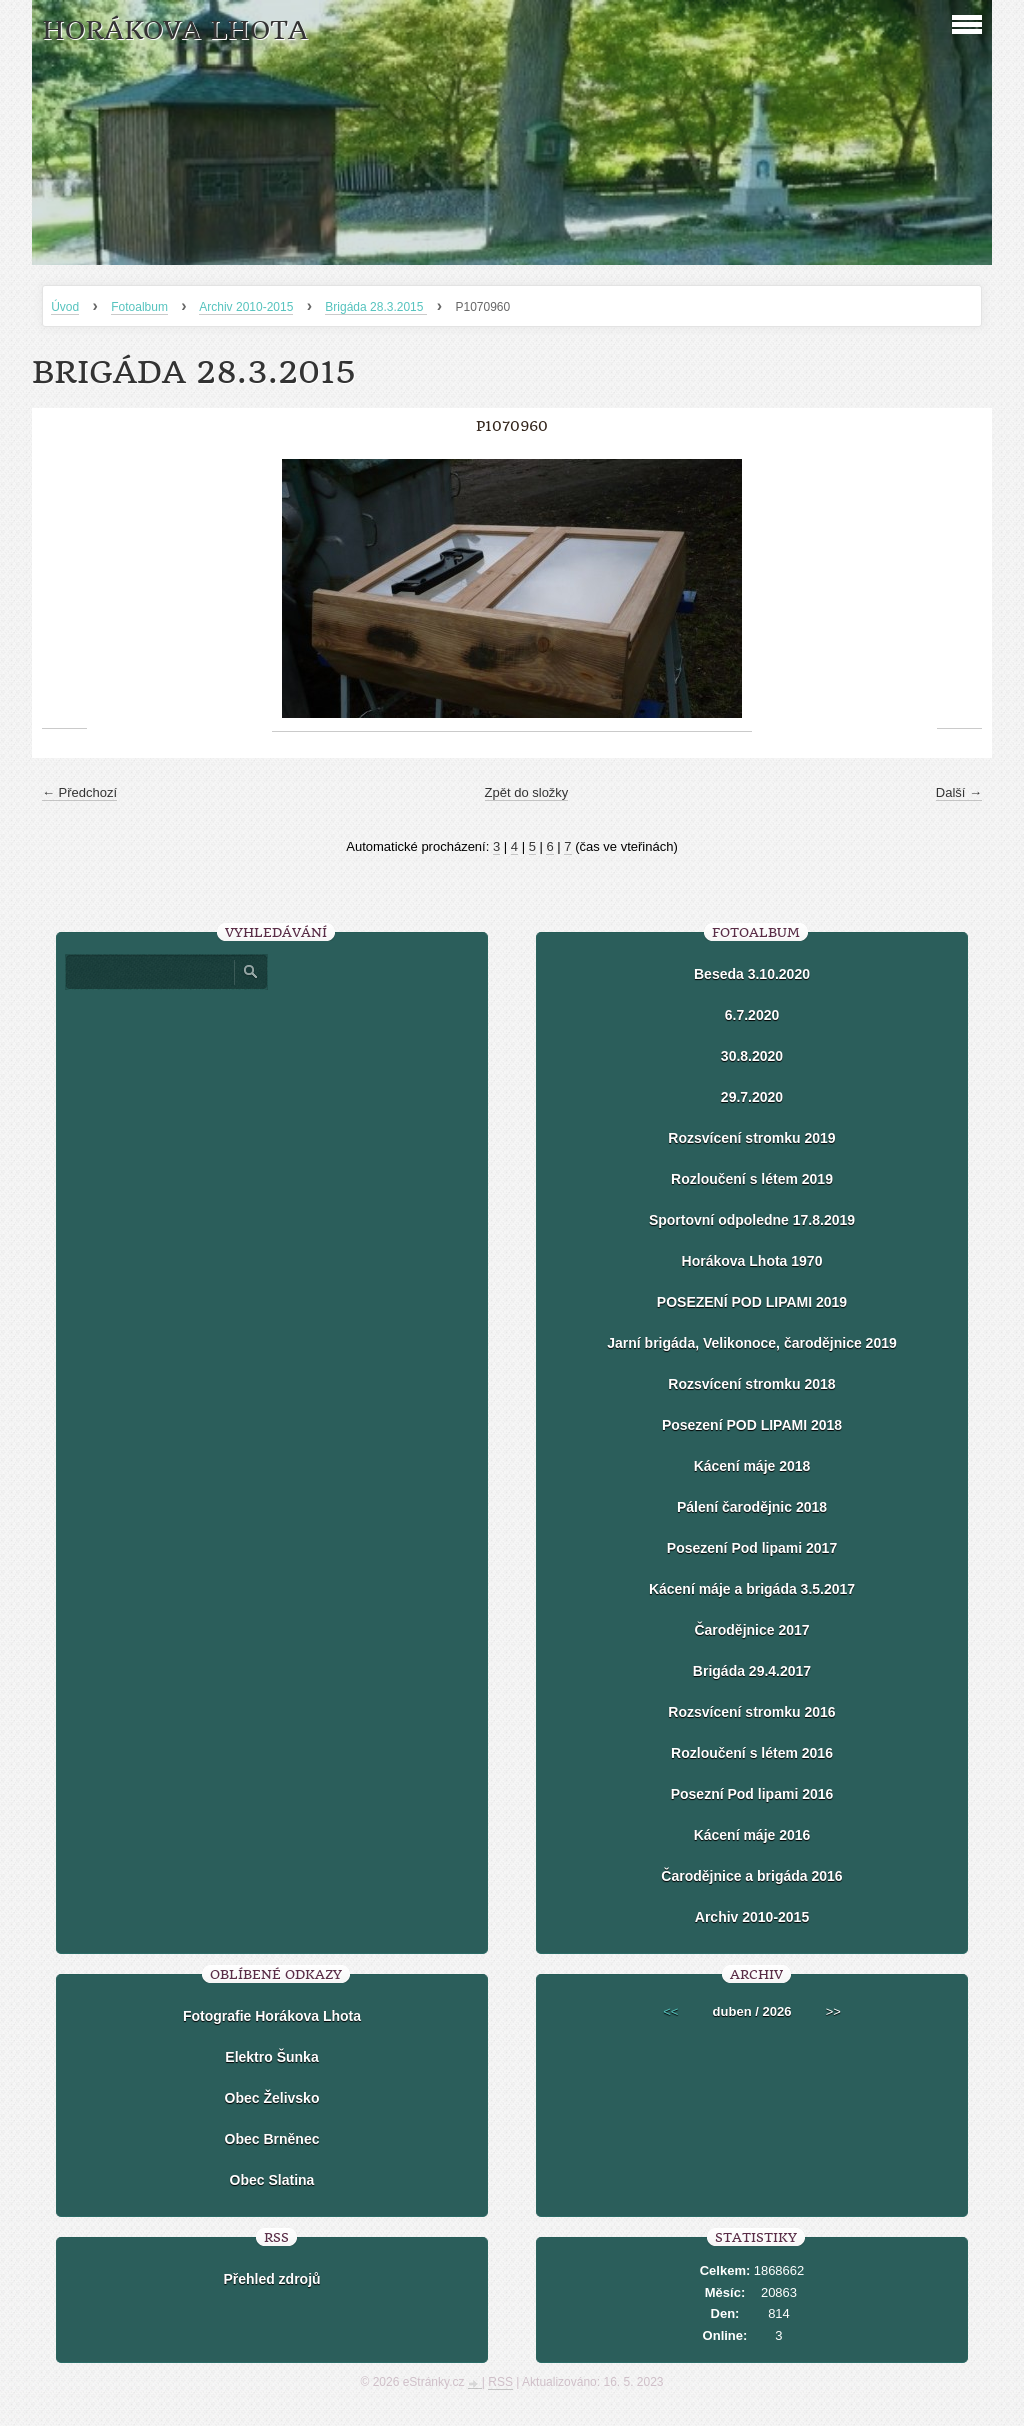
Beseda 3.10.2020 (752, 974)
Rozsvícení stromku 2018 (751, 1384)
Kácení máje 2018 (752, 1466)
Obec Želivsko (272, 2098)
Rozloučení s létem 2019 (752, 1179)
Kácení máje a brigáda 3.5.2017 (752, 1589)
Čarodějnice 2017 (751, 1630)
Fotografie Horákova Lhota (272, 2016)
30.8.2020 (752, 1056)
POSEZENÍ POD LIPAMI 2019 (752, 1302)
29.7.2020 (752, 1097)
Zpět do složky (527, 792)
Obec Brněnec (272, 2139)
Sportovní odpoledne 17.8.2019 (752, 1220)
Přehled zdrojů (271, 2279)
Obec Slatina (272, 2180)
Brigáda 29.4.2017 (752, 1671)
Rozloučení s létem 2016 (752, 1753)
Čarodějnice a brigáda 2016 (751, 1876)
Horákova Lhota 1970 (752, 1261)
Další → (959, 792)
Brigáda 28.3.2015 (375, 307)
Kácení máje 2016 (752, 1835)
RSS (500, 2382)
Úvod (65, 307)
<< (670, 2011)
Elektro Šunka (271, 2057)
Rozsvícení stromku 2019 (751, 1138)
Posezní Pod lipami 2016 (752, 1794)
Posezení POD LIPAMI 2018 (752, 1425)
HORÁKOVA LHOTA (175, 30)
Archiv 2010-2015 (246, 307)
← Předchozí (79, 792)
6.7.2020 (752, 1015)
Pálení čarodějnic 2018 (752, 1507)
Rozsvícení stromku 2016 (751, 1712)
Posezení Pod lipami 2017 (752, 1548)
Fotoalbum (139, 307)
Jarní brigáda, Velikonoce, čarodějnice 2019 (751, 1343)
